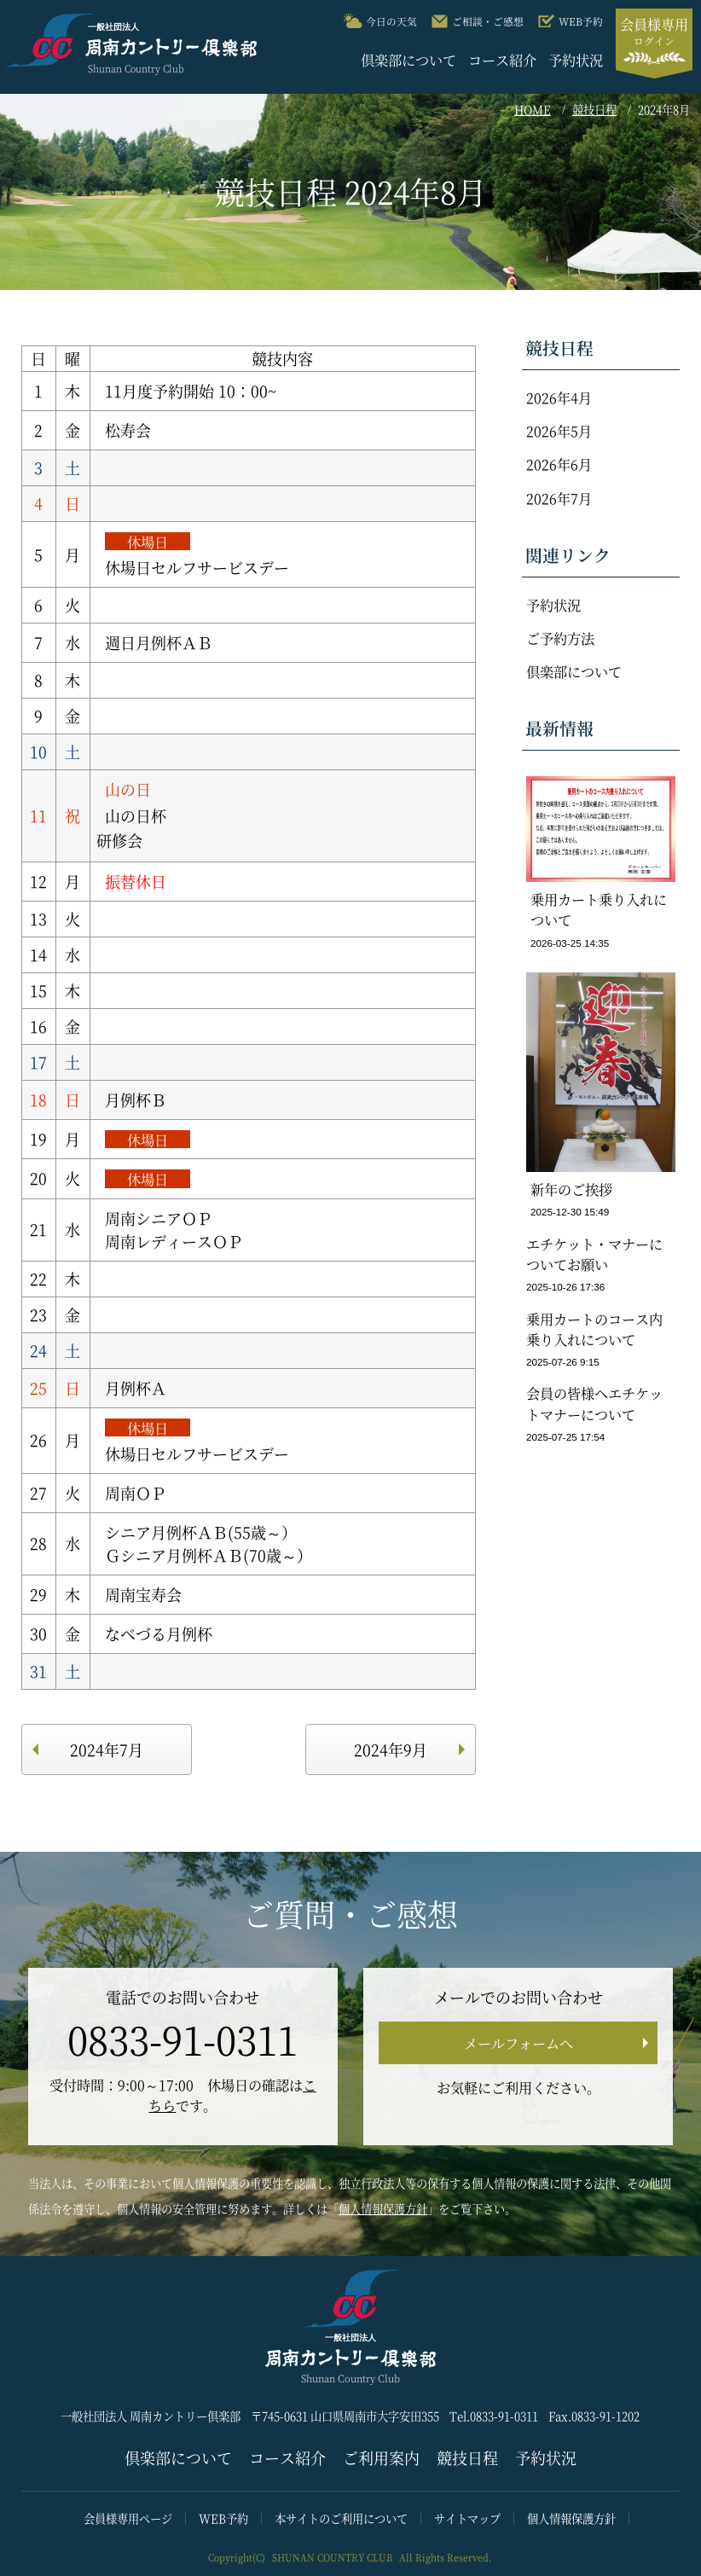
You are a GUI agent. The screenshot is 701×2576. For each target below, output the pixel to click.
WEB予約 (223, 2518)
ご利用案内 (381, 2457)
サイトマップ (467, 2518)
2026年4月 (559, 397)
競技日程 (594, 110)
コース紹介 (502, 59)
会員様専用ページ (128, 2518)
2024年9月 (390, 1749)
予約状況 (575, 59)
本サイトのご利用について (341, 2518)
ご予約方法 (560, 638)
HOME (532, 110)
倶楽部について (408, 59)
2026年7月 (559, 498)
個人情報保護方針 (383, 2209)
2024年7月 (106, 1749)
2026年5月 (559, 431)
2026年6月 (559, 464)
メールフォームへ (518, 2043)
